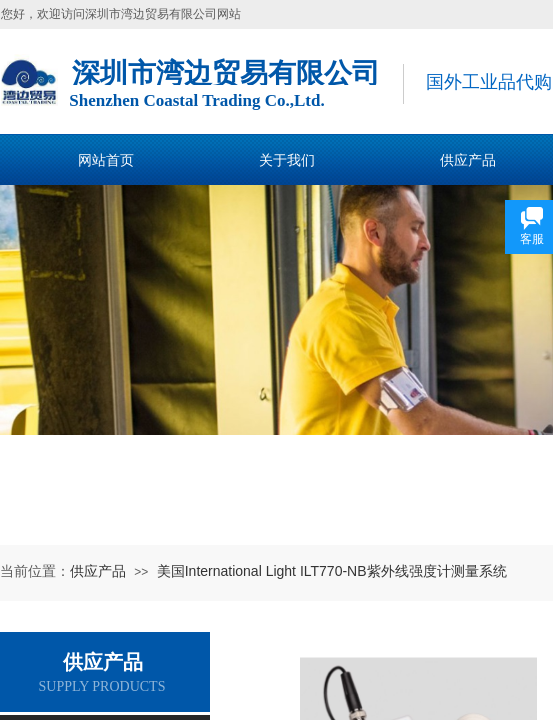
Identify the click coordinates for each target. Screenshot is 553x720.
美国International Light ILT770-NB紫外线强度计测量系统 (332, 571)
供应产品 (98, 571)
